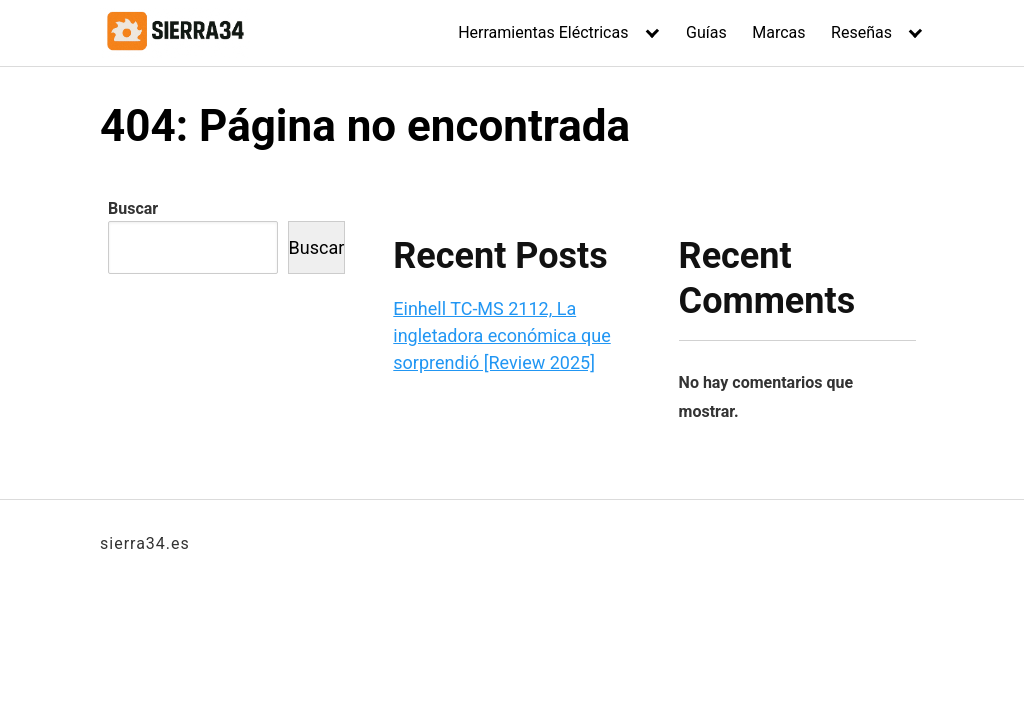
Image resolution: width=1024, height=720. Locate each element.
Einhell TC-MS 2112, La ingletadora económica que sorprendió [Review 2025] (501, 335)
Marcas (778, 32)
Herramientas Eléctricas (543, 32)
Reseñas (861, 32)
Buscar (133, 208)
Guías (706, 32)
